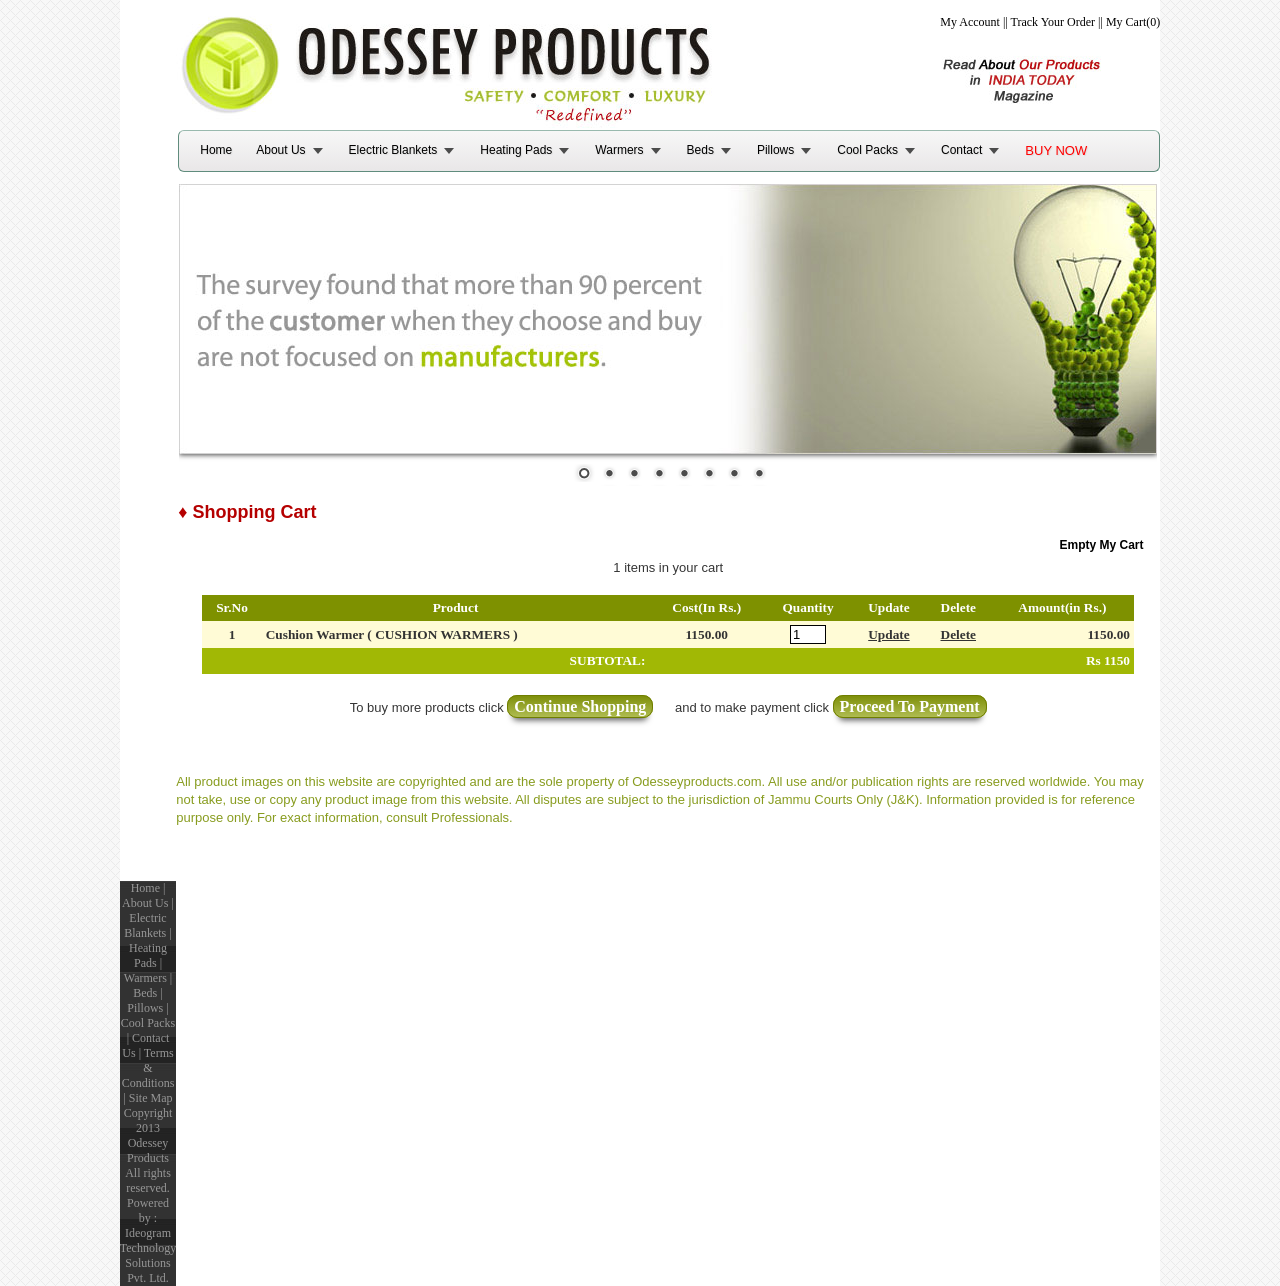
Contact (961, 150)
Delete (959, 634)
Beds (700, 150)
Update (888, 634)
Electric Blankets (393, 150)
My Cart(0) (1133, 22)
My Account (970, 22)
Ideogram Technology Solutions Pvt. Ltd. (148, 1255)
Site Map (151, 1098)
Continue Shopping (580, 706)
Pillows (775, 150)
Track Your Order (1053, 22)
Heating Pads (516, 150)
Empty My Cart (1102, 545)
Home (216, 150)
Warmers (619, 150)
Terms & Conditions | (148, 1075)
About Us (280, 150)
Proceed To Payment (910, 706)
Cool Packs (867, 150)
